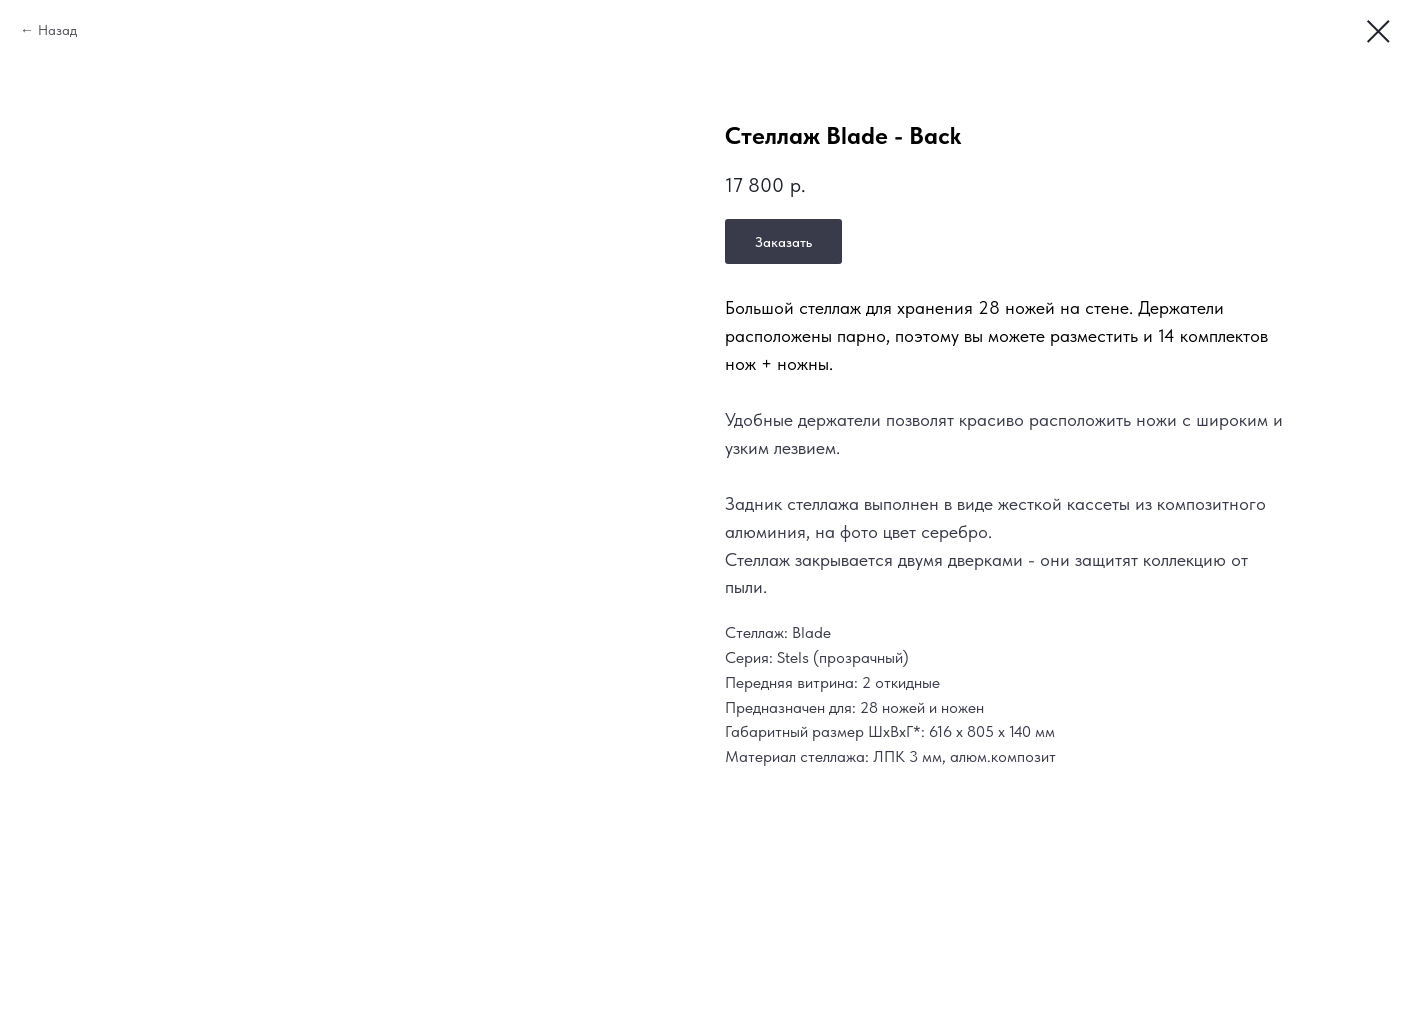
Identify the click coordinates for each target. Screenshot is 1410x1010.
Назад (57, 30)
